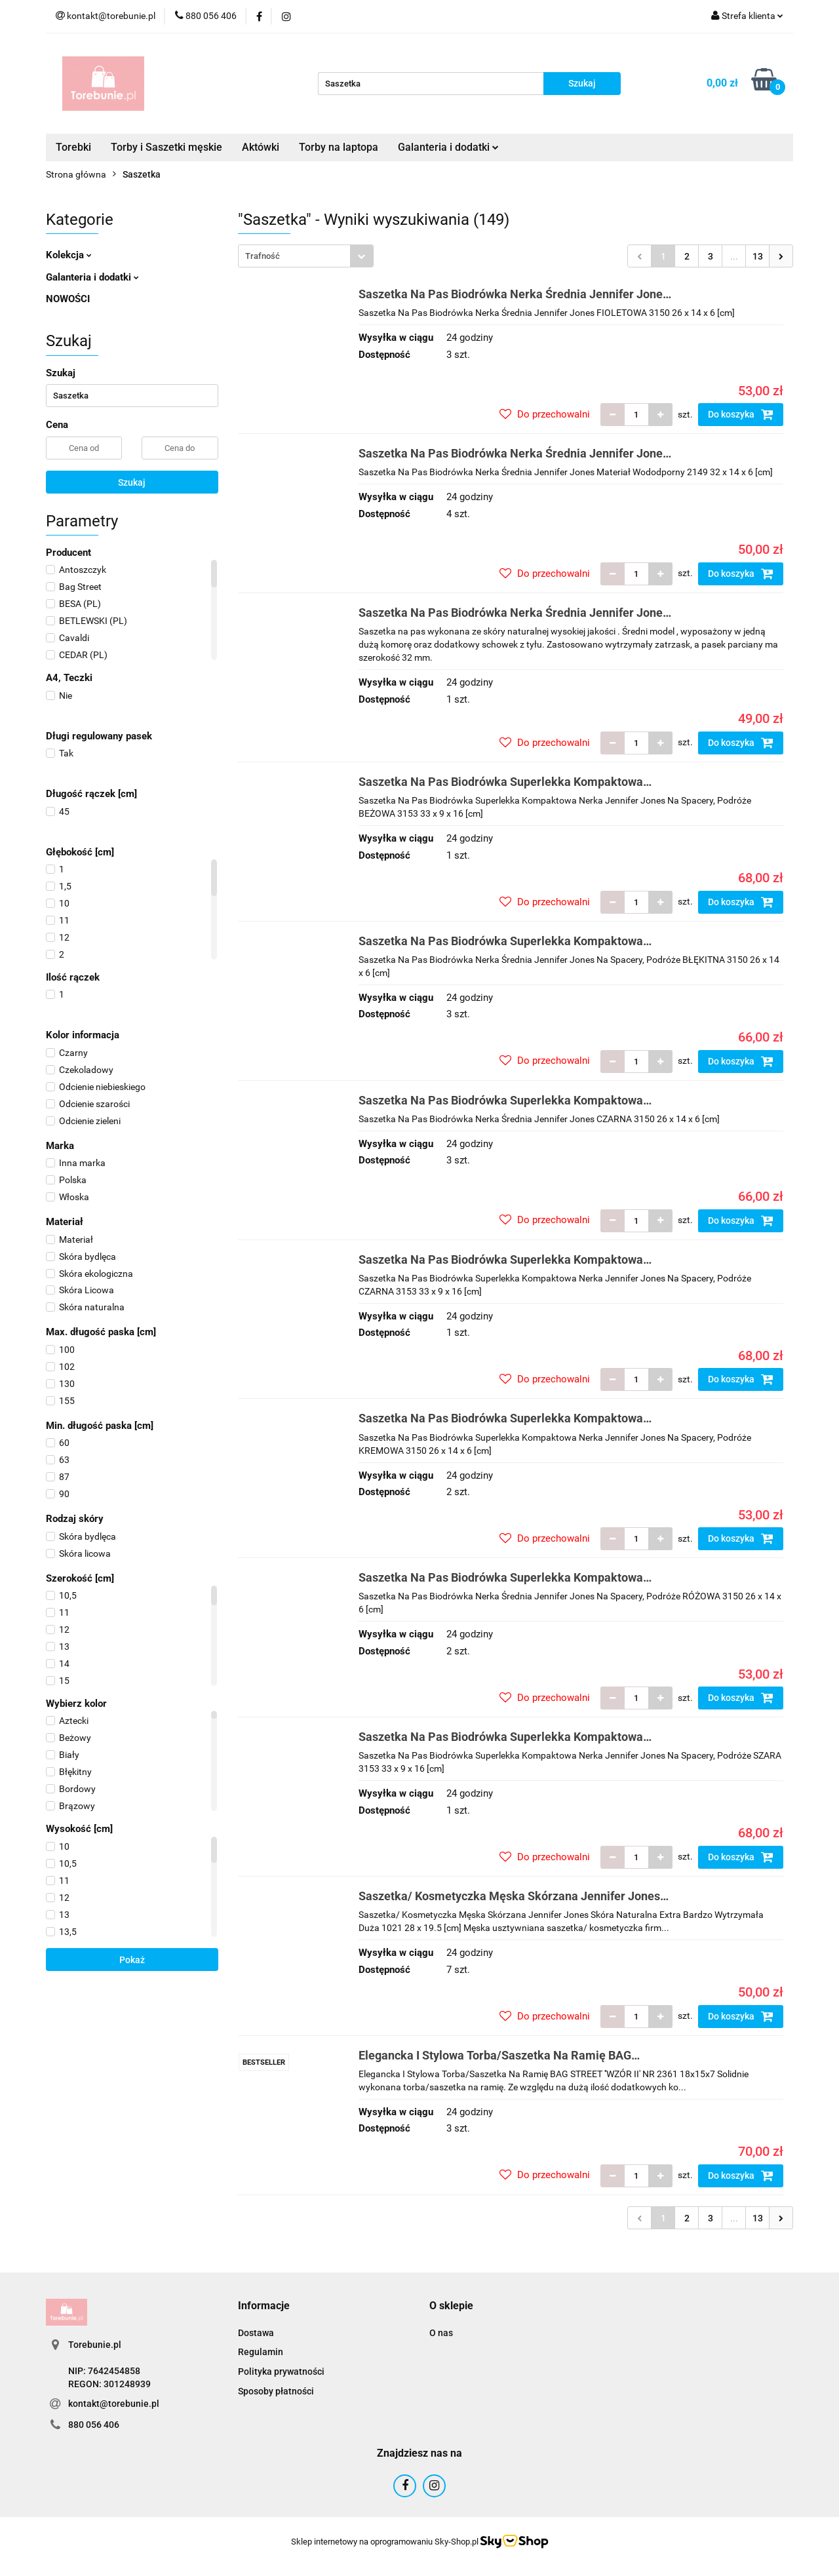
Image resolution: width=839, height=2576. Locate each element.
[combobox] (306, 255)
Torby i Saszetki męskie (166, 147)
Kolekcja (69, 255)
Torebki (73, 147)
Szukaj (132, 482)
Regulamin (260, 2352)
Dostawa (256, 2333)
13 (757, 256)
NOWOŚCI (68, 299)
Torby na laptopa (338, 147)
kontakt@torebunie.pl (113, 2403)
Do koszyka (740, 414)
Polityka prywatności (281, 2371)
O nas (441, 2333)
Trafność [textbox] (262, 256)
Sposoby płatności (276, 2391)
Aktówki (260, 147)
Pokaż (132, 1960)
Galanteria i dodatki (448, 147)
